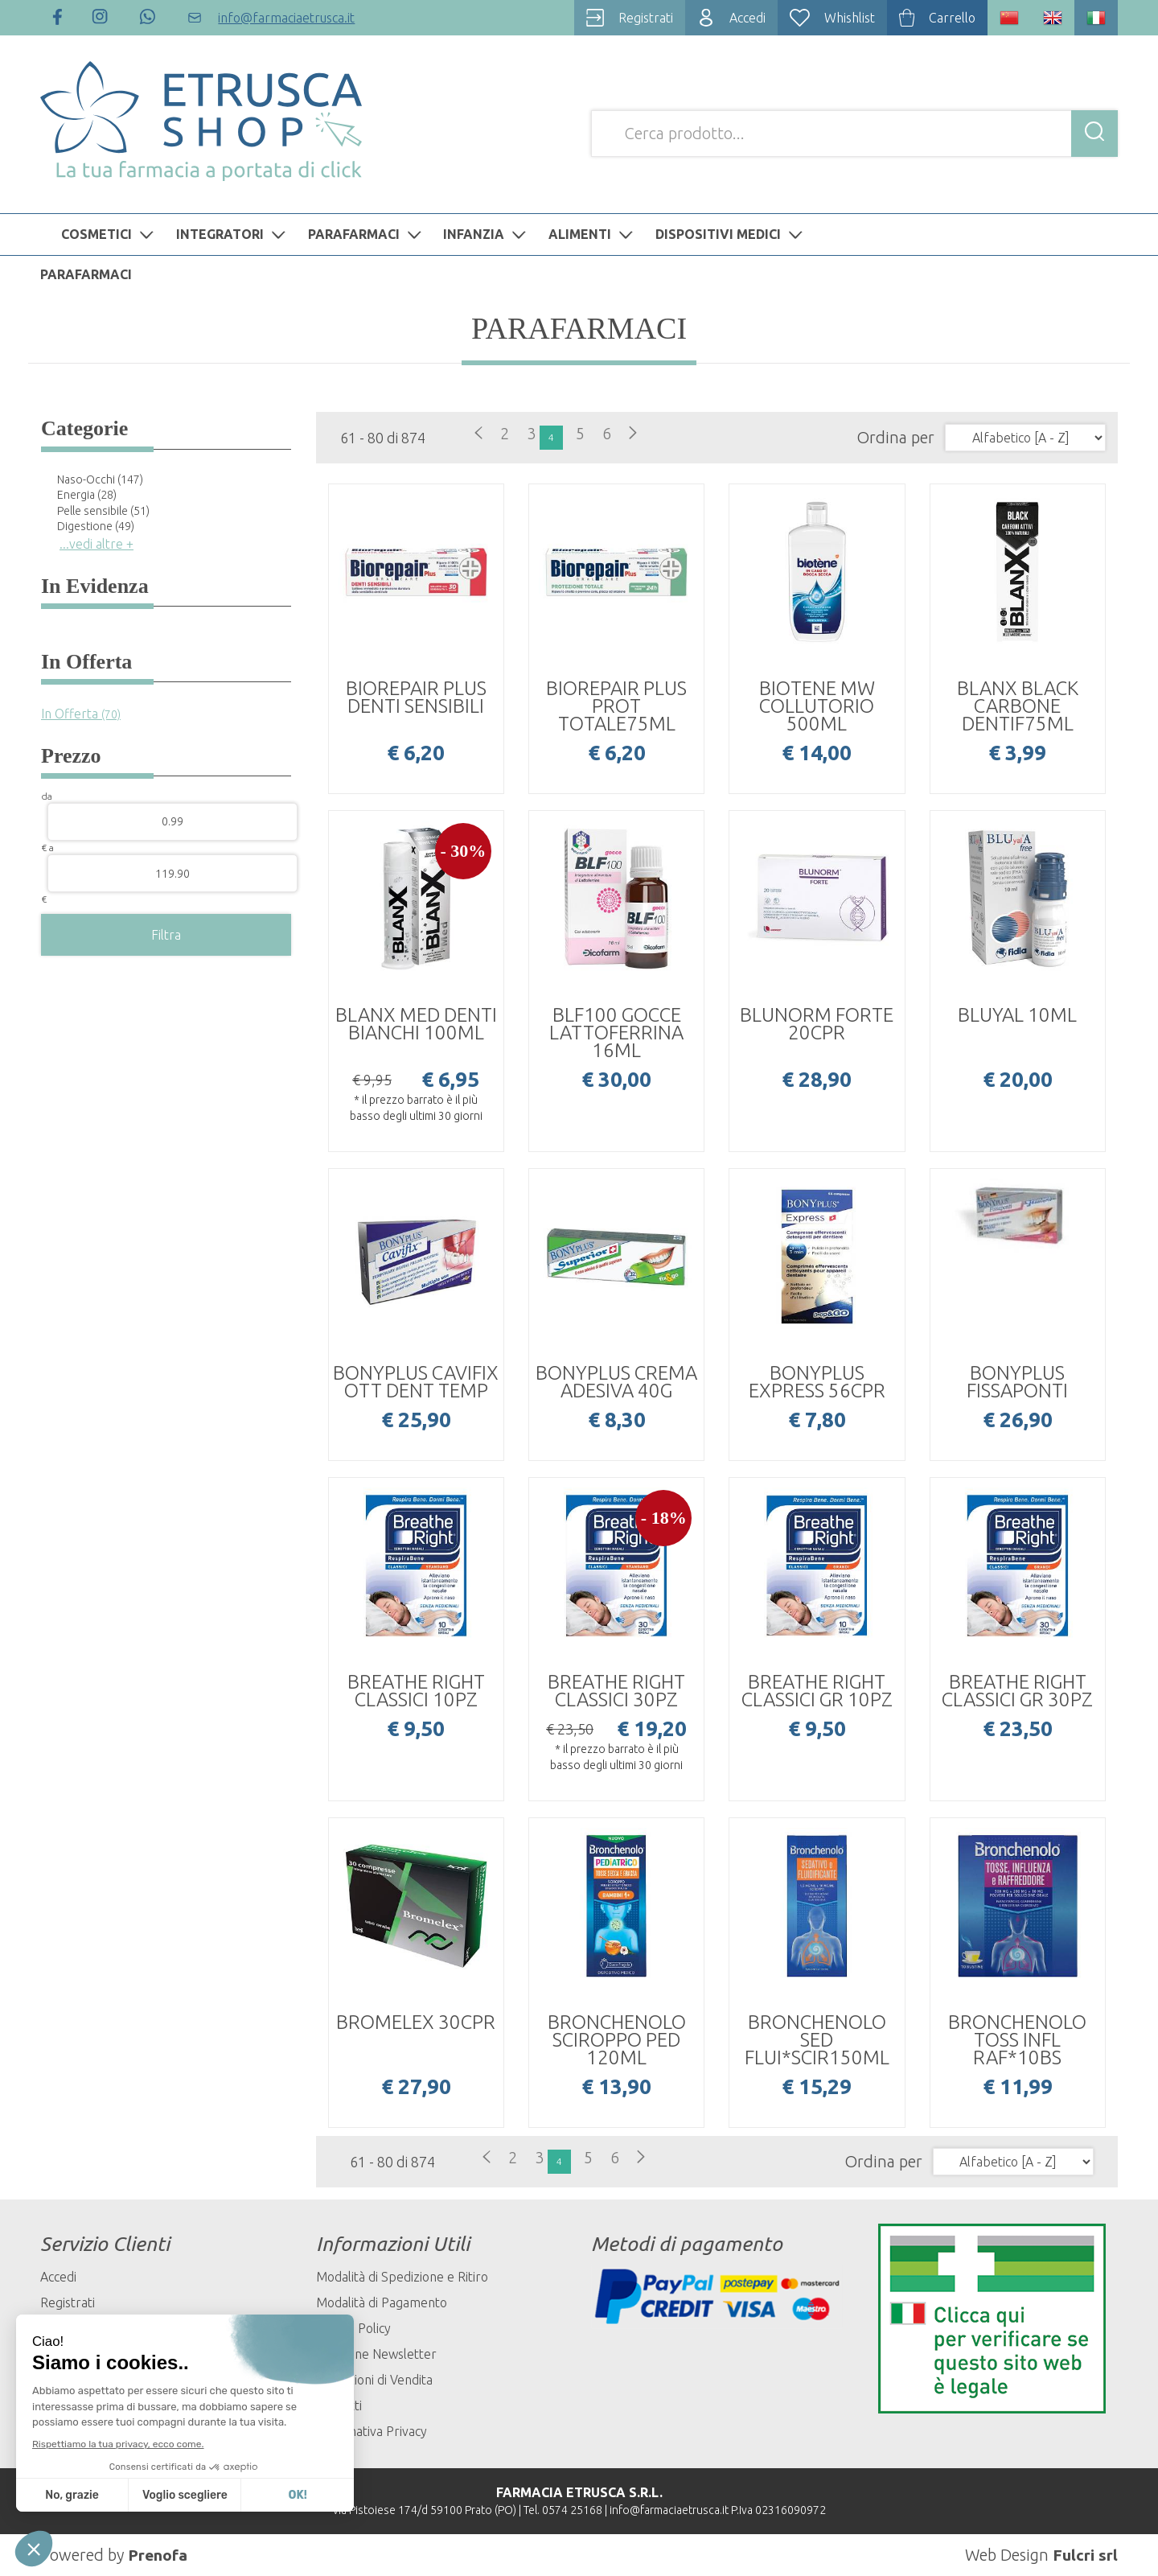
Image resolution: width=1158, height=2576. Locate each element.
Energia (87, 494)
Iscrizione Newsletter (376, 2354)
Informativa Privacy (371, 2431)
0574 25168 (572, 2510)
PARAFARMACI (366, 234)
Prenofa (158, 2554)
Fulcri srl (1085, 2554)
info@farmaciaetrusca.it (669, 2510)
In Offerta (81, 713)
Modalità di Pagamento (381, 2302)
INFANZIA (486, 234)
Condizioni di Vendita (374, 2379)
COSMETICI (109, 234)
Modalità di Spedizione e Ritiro (402, 2276)
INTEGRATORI (233, 234)
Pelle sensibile (103, 510)
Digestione (95, 526)
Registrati (67, 2302)
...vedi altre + (96, 544)
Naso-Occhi (100, 479)
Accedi (58, 2276)
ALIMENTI (592, 234)
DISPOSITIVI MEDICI (731, 234)
